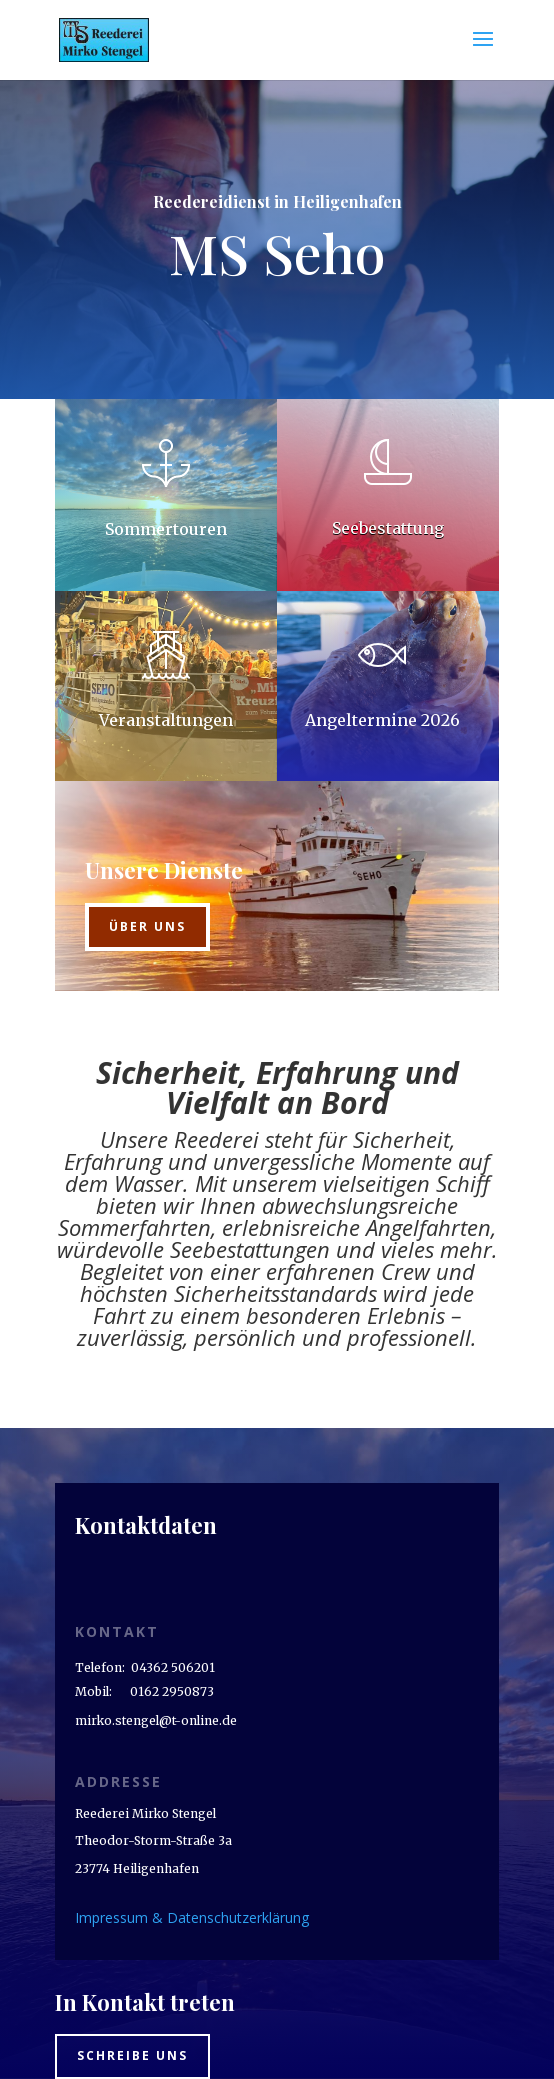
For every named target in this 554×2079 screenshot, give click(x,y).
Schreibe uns (132, 2055)
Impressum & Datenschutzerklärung (192, 1917)
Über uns (147, 926)
